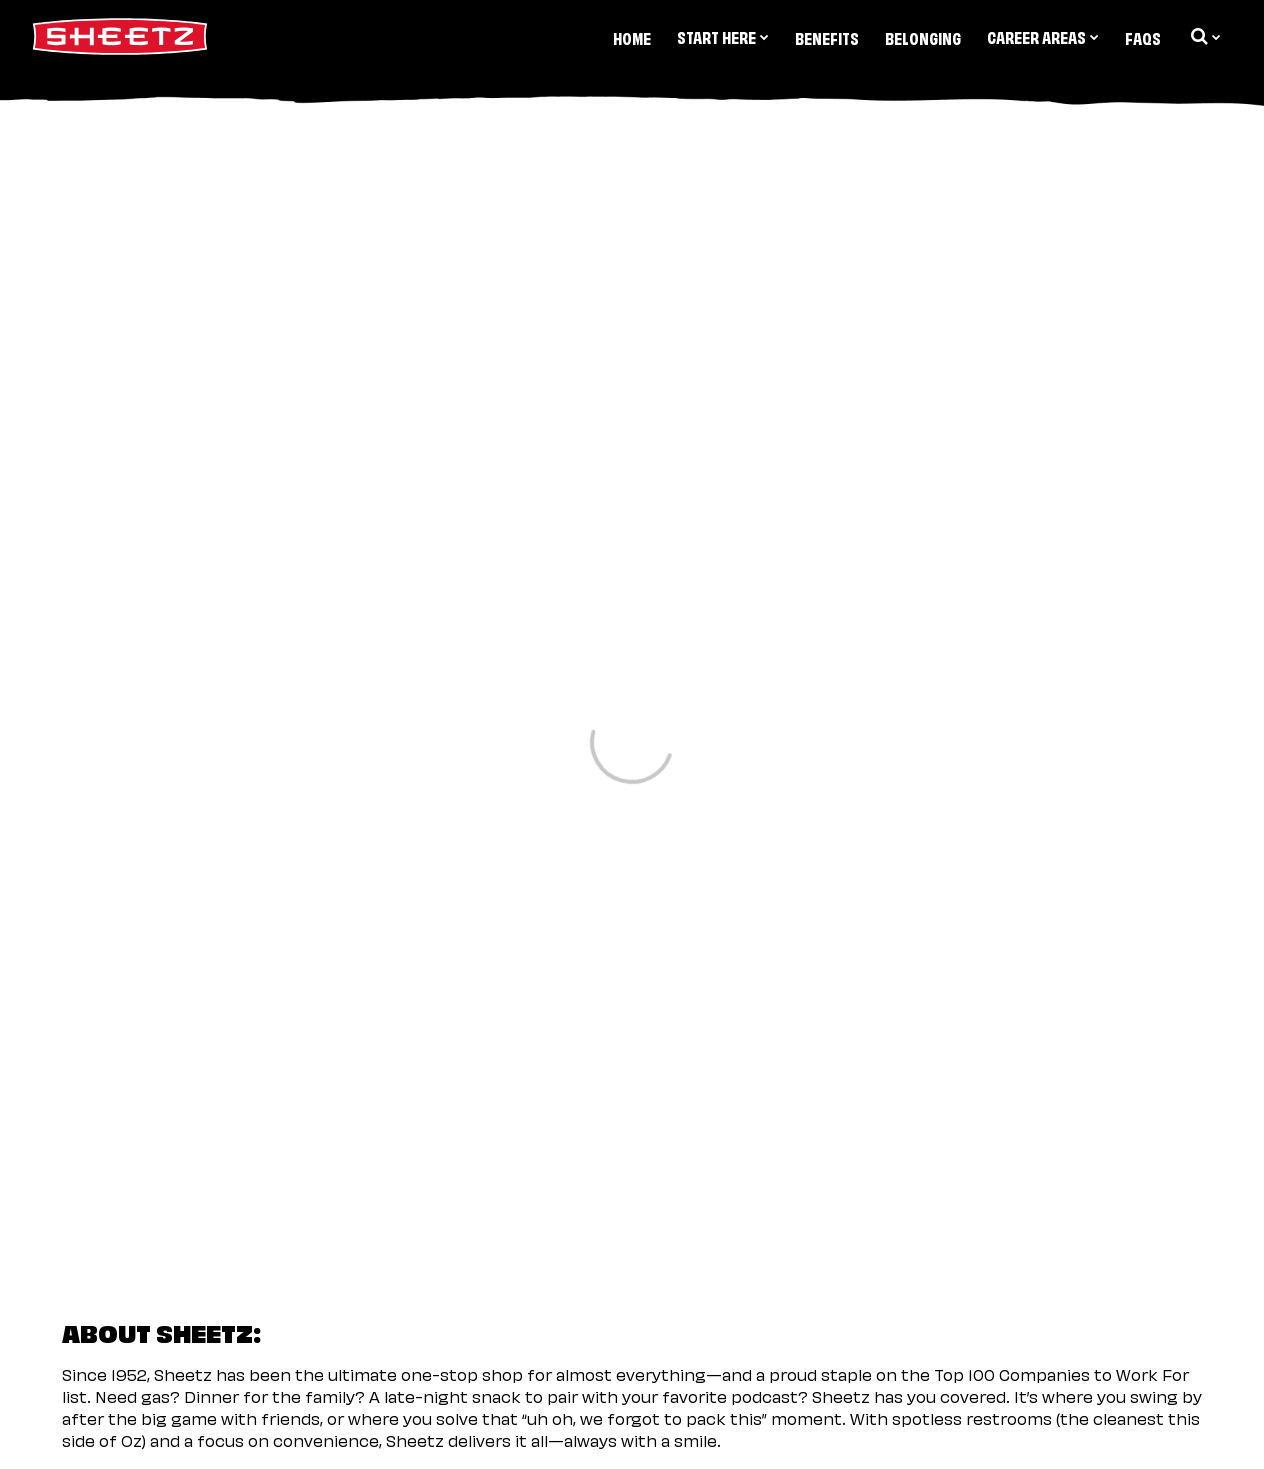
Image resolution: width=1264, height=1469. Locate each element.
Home (632, 37)
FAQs (1143, 37)
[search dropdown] (1204, 36)
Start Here (723, 36)
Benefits (827, 37)
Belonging (923, 37)
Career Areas (1043, 36)
